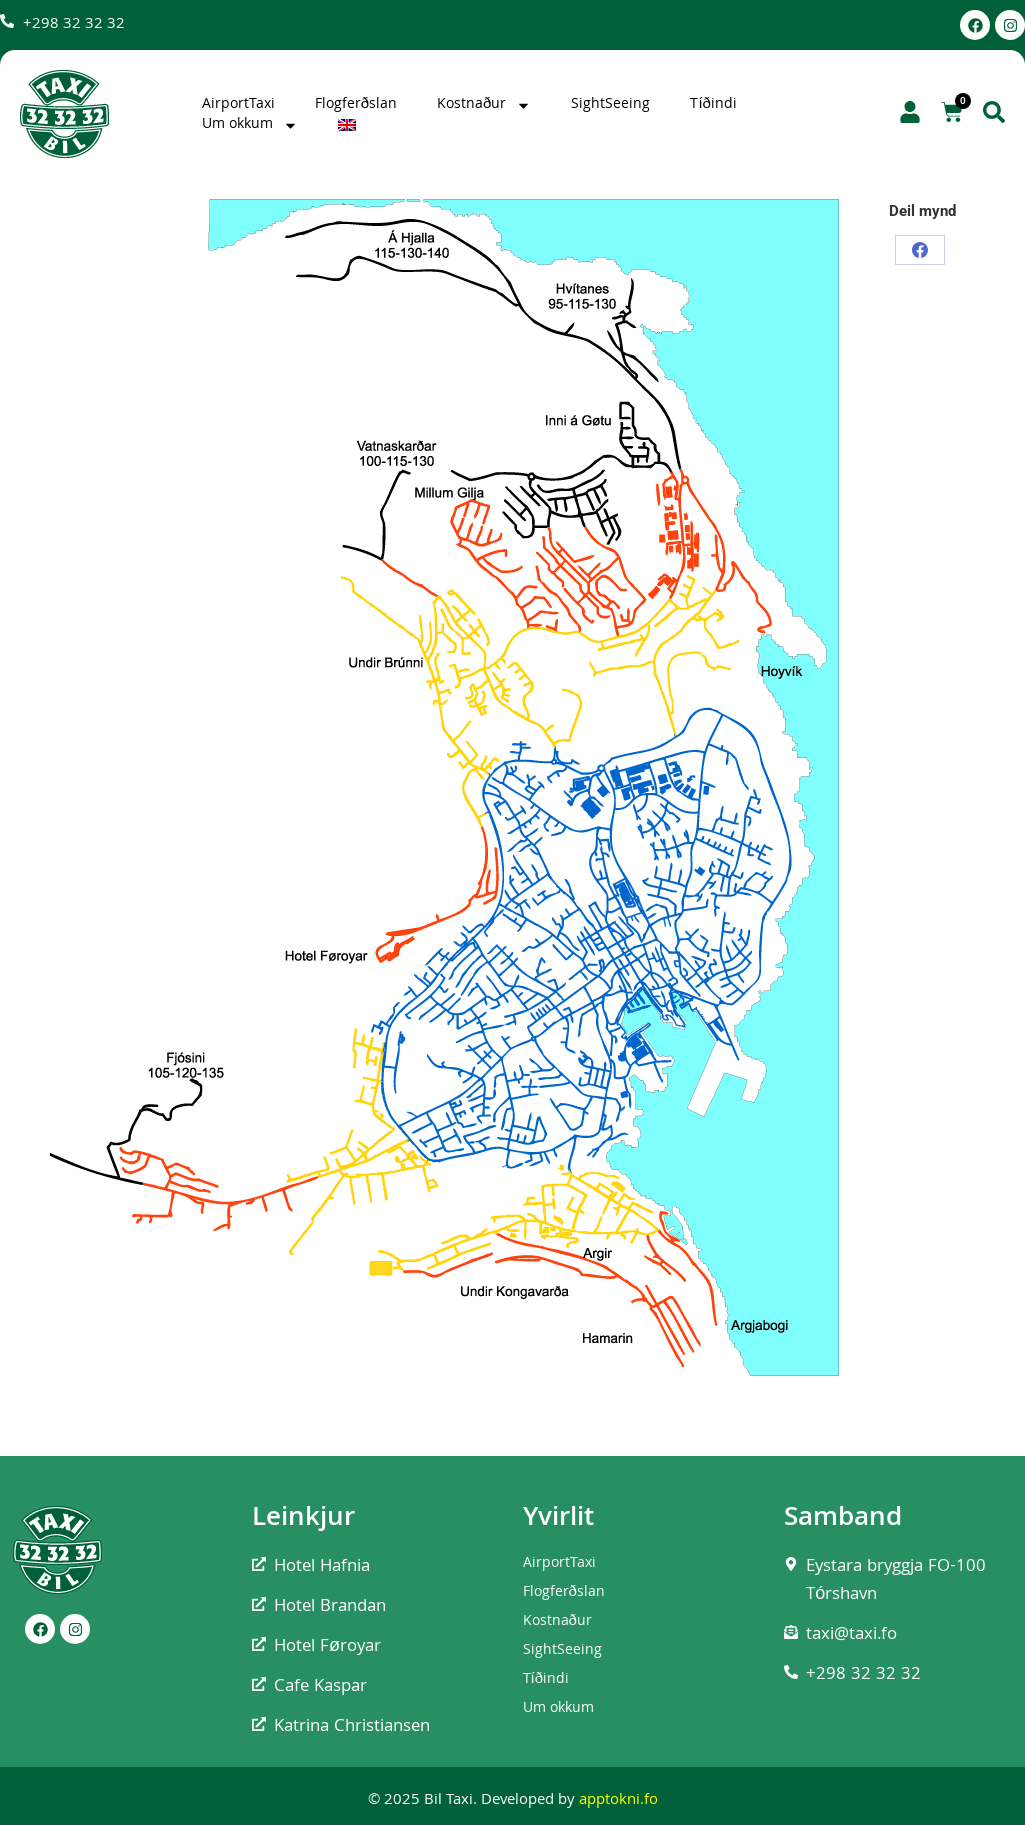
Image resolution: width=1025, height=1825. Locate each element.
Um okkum (250, 125)
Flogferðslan (356, 105)
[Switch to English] (349, 125)
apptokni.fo (618, 1801)
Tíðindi (713, 105)
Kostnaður (484, 105)
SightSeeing (610, 105)
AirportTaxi (238, 105)
